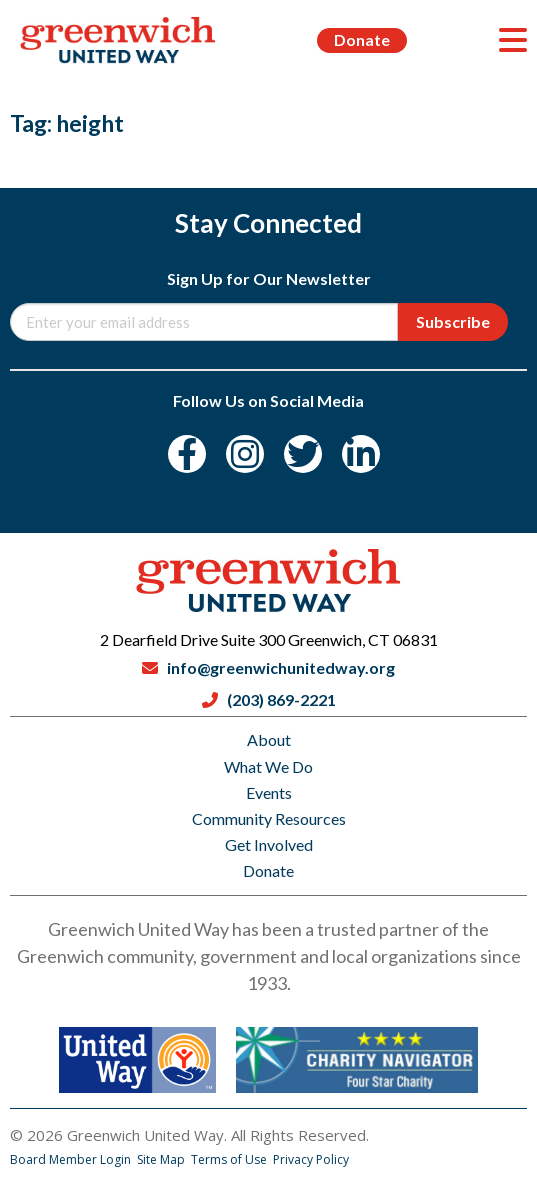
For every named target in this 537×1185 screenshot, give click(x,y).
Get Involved (269, 844)
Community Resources (269, 818)
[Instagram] (245, 454)
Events (269, 792)
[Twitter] (303, 454)
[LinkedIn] (361, 454)
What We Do (268, 766)
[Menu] (513, 40)
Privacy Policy (311, 1159)
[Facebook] (187, 454)
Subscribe (453, 321)
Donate (362, 39)
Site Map (162, 1159)
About (269, 739)
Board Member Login (72, 1159)
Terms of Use (230, 1159)
